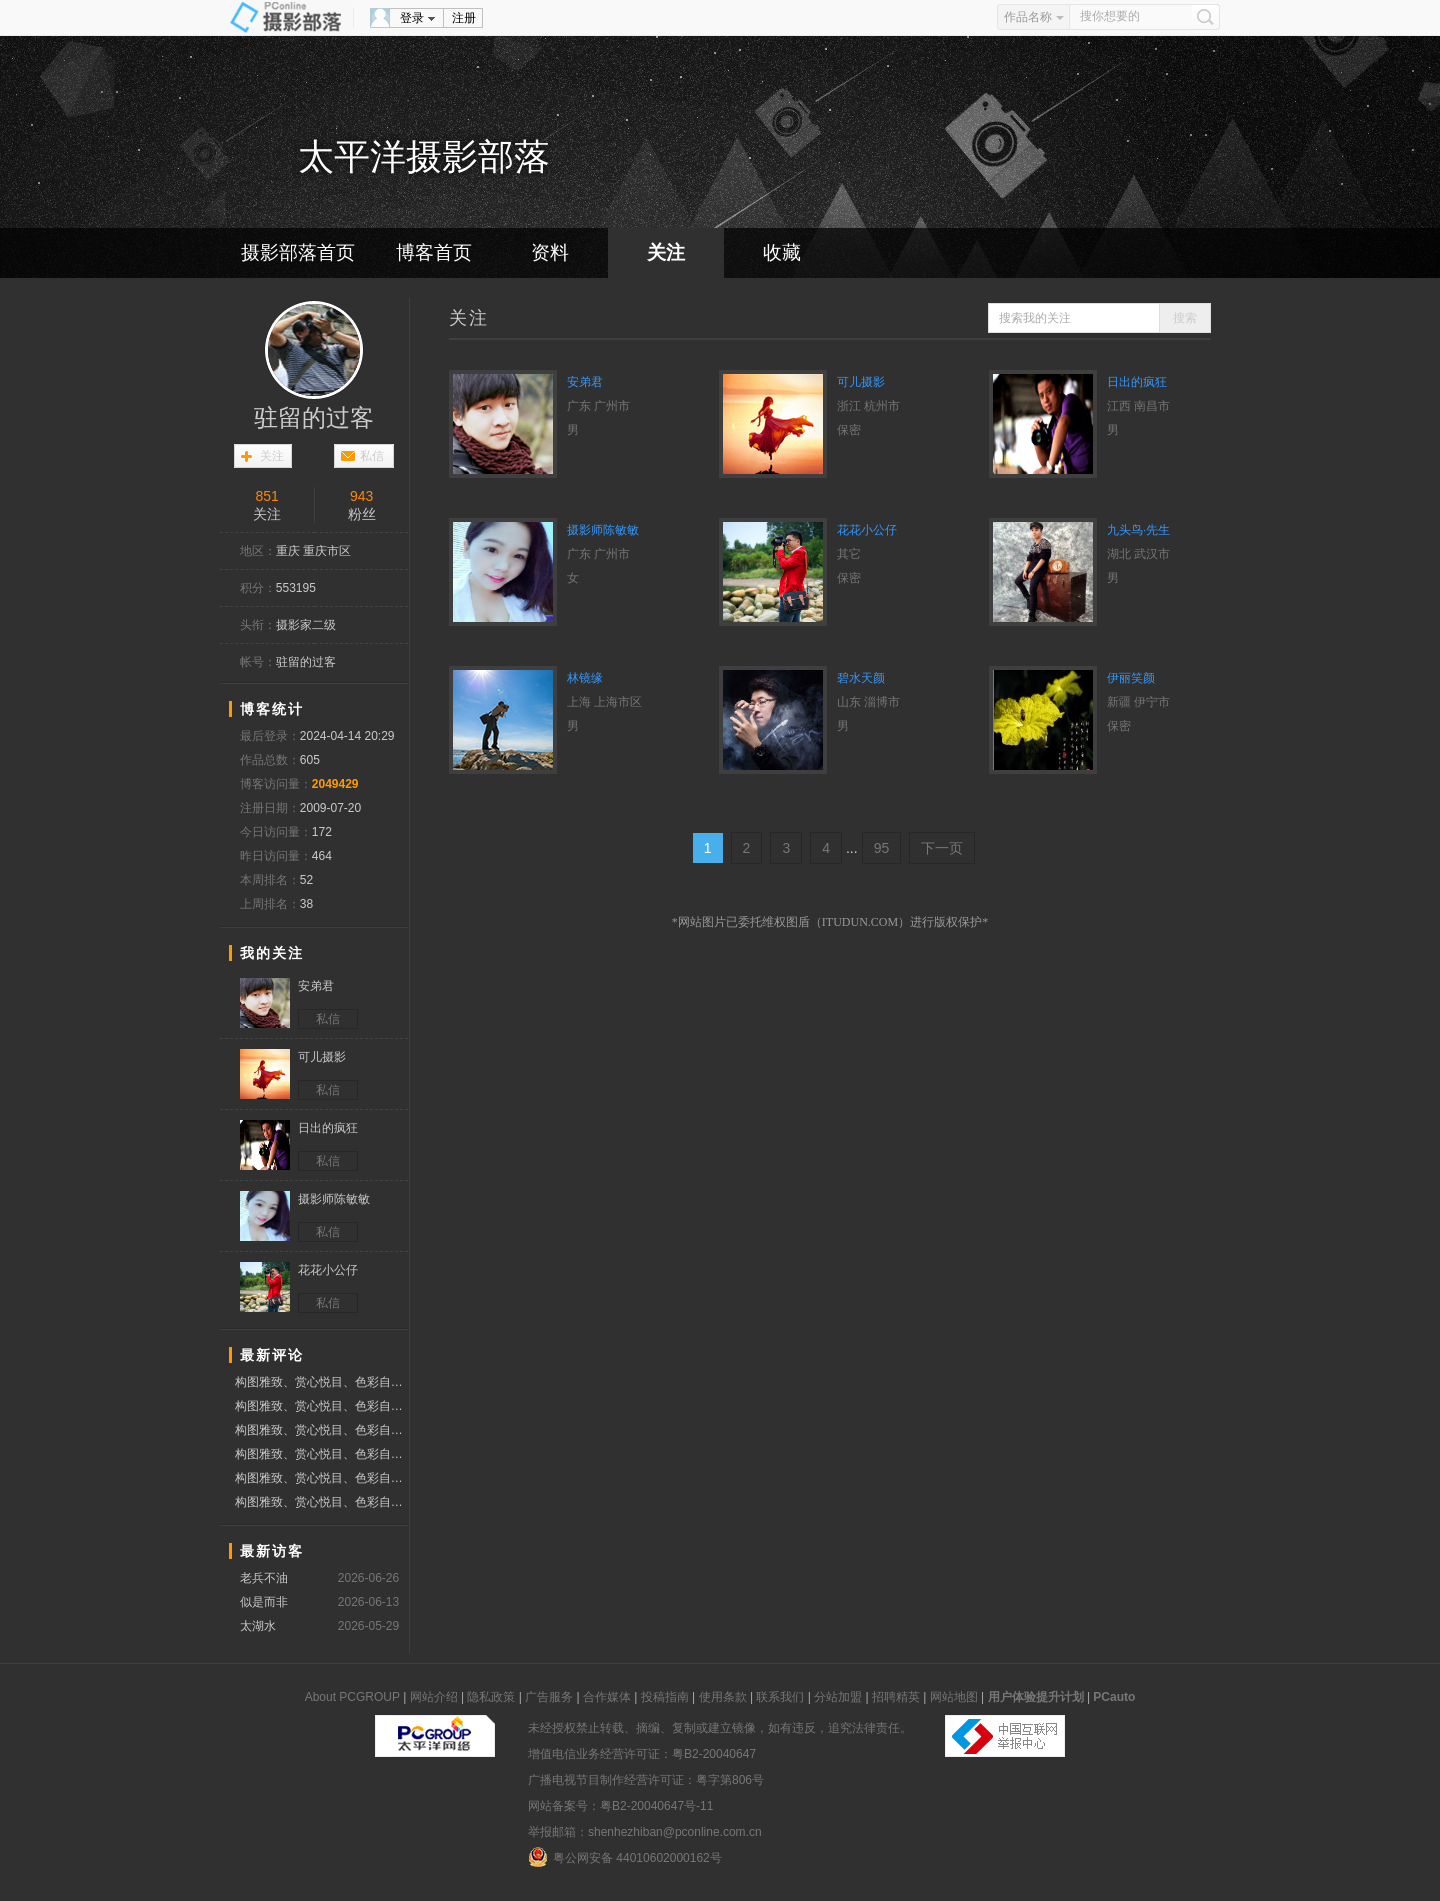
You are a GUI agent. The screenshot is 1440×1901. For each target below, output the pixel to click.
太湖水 (258, 1626)
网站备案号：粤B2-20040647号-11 (620, 1806)
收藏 (782, 252)
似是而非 (264, 1602)
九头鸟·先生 (1138, 530)
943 (361, 496)
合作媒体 (607, 1697)
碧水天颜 (861, 678)
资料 (550, 252)
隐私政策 (491, 1697)
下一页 (942, 848)
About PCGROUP (352, 1697)
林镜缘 (585, 678)
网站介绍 (434, 1697)
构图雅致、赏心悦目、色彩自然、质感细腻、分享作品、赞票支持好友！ (321, 1382)
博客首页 (434, 252)
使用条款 (723, 1697)
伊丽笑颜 (1131, 678)
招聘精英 (896, 1697)
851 (266, 496)
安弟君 (585, 382)
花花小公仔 (867, 530)
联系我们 (780, 1697)
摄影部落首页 (298, 252)
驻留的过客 (314, 418)
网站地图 (954, 1697)
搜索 (1185, 318)
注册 (464, 18)
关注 (666, 252)
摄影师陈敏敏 (603, 530)
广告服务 (549, 1697)
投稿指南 (665, 1697)
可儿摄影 (861, 382)
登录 (412, 18)
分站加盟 (838, 1697)
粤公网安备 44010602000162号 (625, 1857)
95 (882, 848)
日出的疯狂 (1137, 382)
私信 (372, 456)
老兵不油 (264, 1578)
